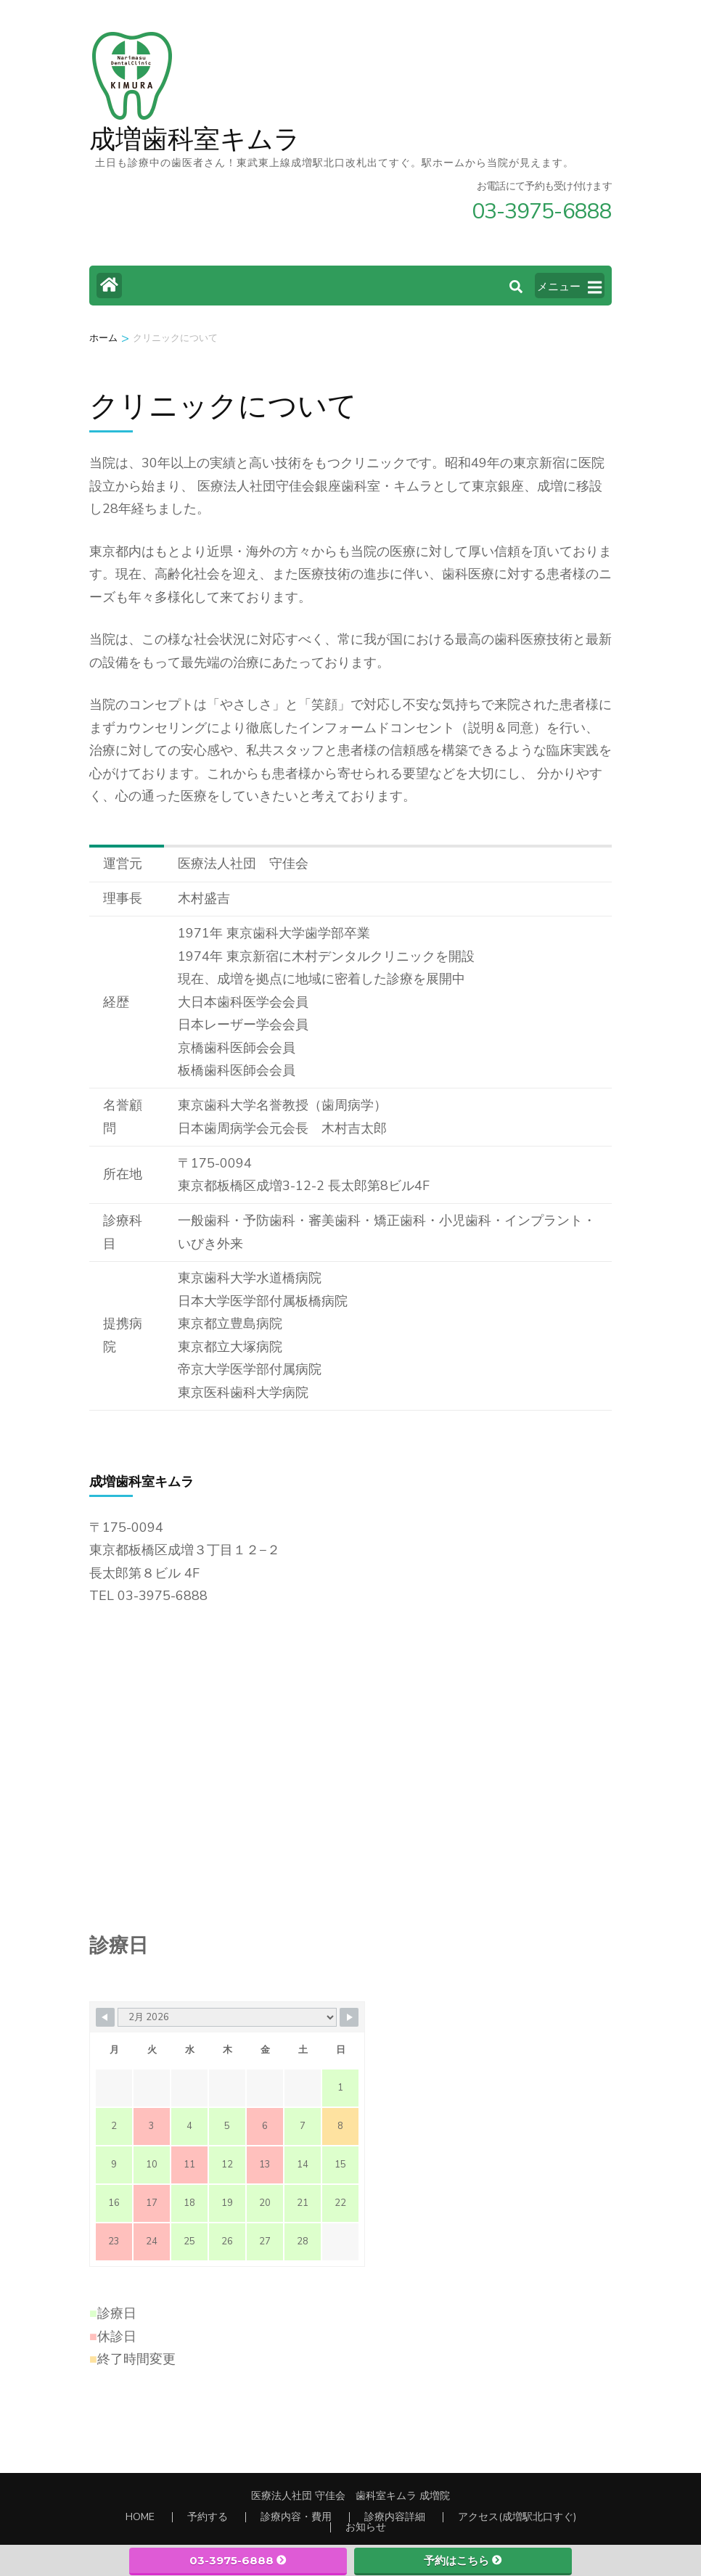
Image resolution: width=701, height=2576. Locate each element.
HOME (140, 2517)
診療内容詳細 (394, 2517)
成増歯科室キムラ (194, 139)
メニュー (569, 287)
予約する (207, 2517)
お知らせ (365, 2527)
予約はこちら (463, 2560)
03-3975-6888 (238, 2560)
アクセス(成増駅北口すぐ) (517, 2517)
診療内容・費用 (296, 2517)
